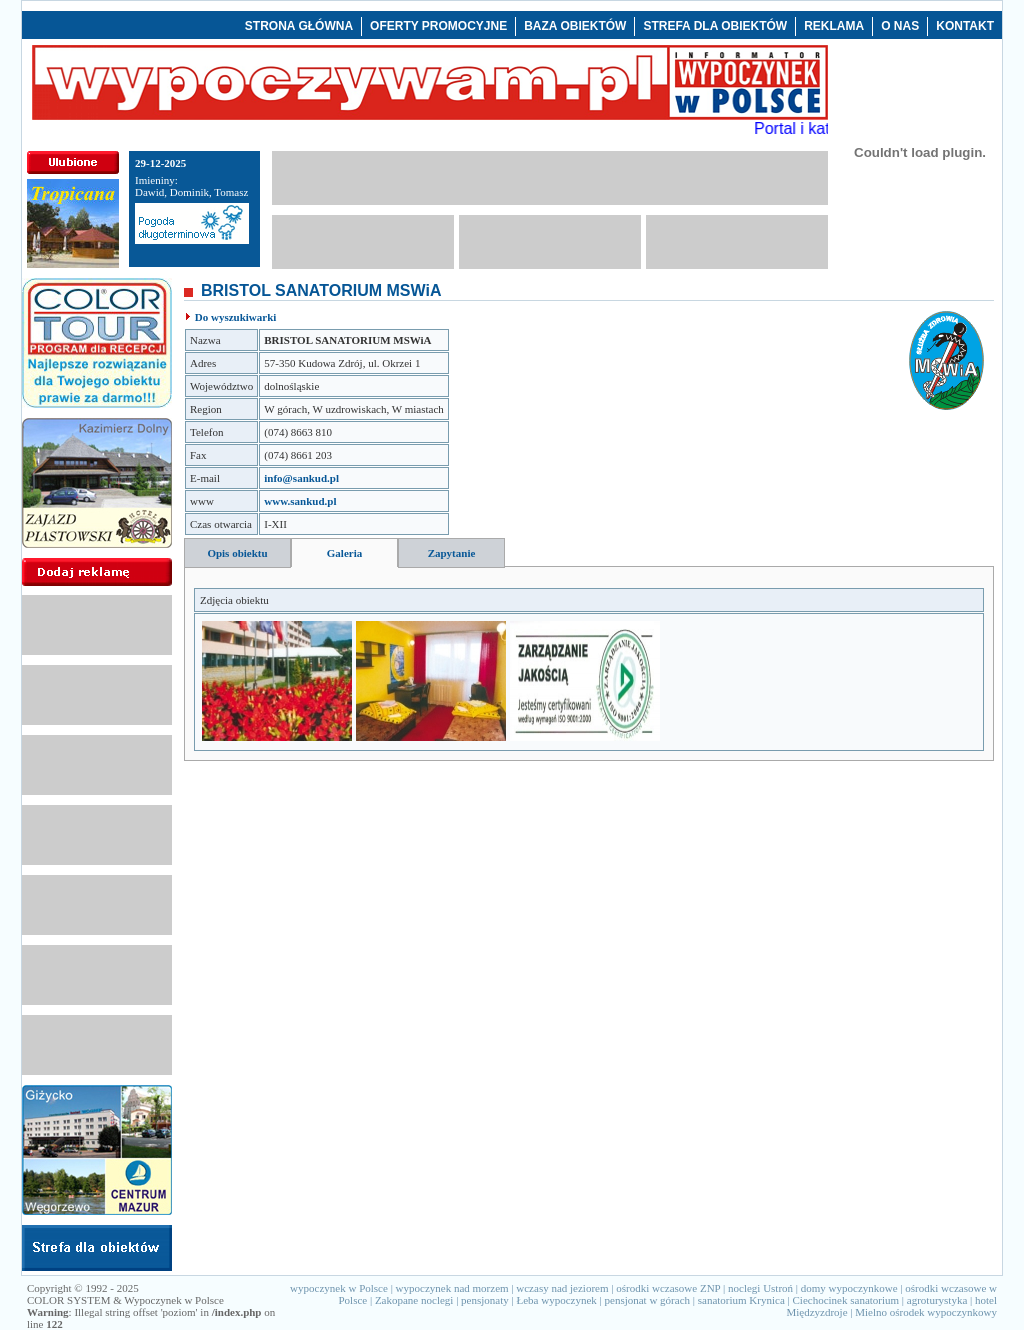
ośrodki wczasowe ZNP (668, 1288)
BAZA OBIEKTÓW (575, 26)
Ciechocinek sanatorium (846, 1300)
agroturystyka (937, 1300)
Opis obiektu (237, 553)
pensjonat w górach (648, 1300)
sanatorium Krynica (741, 1300)
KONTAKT (965, 26)
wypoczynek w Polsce (339, 1288)
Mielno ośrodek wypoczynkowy (926, 1312)
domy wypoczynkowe (849, 1288)
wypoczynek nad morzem (452, 1288)
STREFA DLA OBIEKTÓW (715, 26)
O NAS (900, 26)
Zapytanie (452, 553)
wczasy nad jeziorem (562, 1288)
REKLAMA (834, 26)
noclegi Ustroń (760, 1288)
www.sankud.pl (300, 501)
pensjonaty (485, 1300)
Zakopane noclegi (414, 1300)
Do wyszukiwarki (236, 317)
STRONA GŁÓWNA (299, 26)
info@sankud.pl (301, 478)
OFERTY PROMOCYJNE (438, 26)
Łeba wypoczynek (556, 1300)
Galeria (344, 553)
